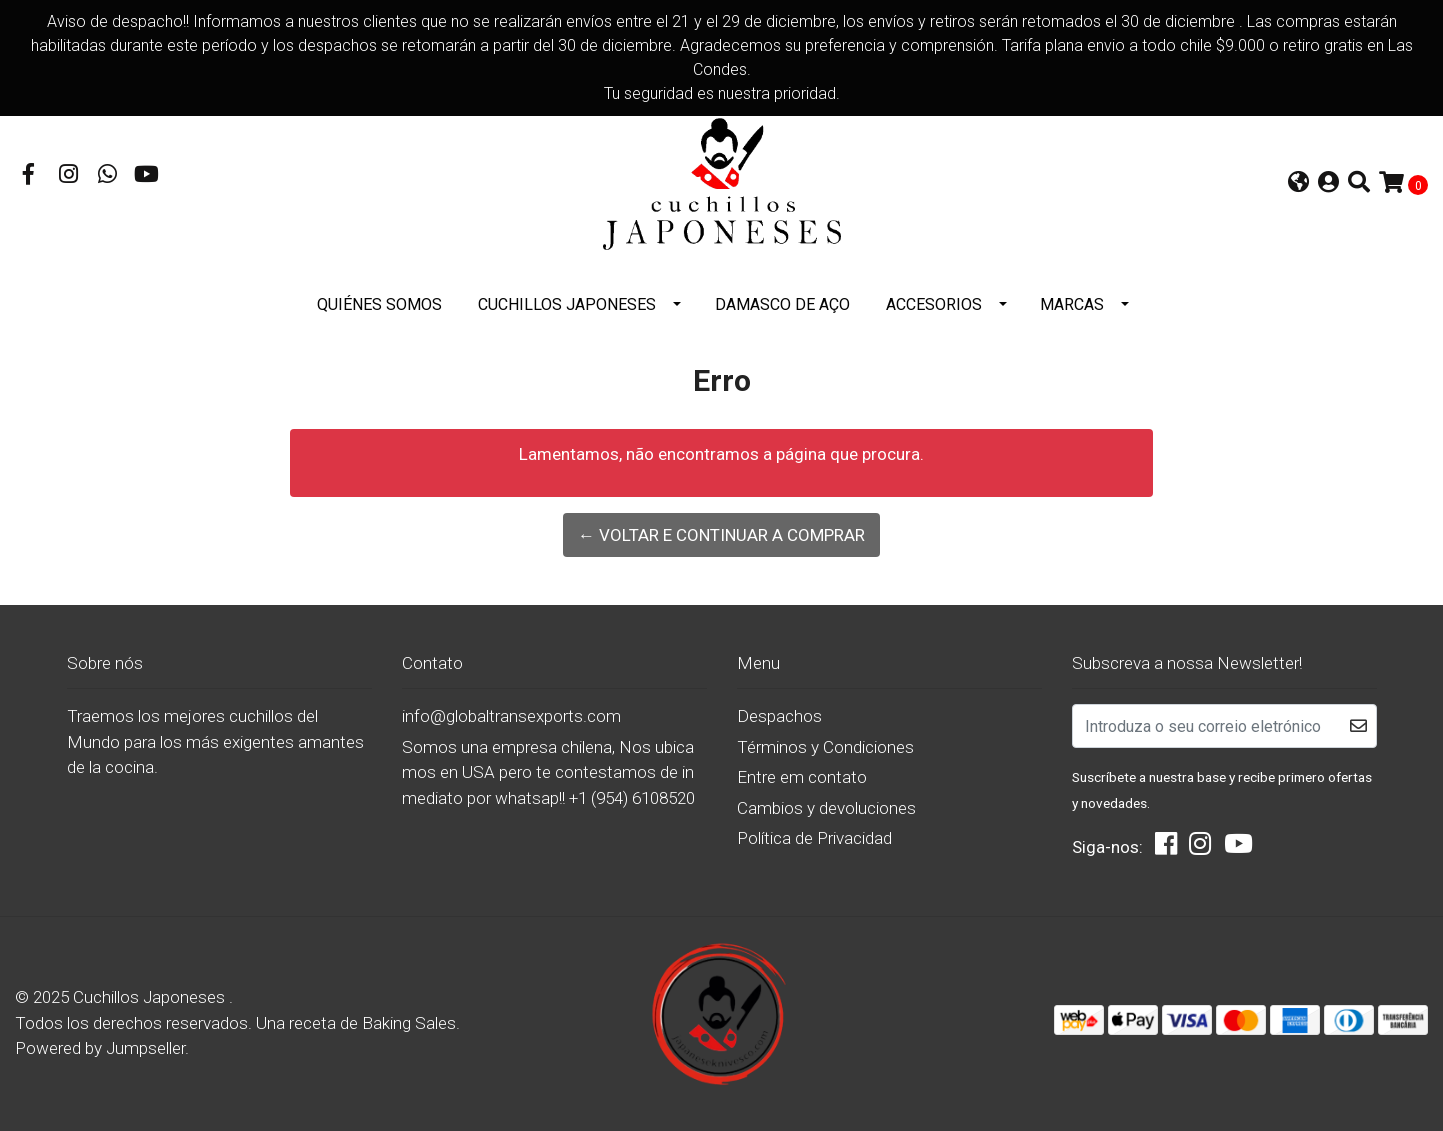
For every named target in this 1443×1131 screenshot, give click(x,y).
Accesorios (934, 304)
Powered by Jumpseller (100, 1048)
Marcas (1072, 304)
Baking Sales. (411, 1023)
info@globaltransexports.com (511, 716)
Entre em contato (802, 777)
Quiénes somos (379, 304)
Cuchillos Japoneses (567, 304)
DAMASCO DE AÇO (782, 304)
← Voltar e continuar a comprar (721, 535)
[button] (1298, 184)
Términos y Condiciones (825, 747)
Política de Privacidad (814, 838)
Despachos (779, 716)
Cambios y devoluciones (826, 808)
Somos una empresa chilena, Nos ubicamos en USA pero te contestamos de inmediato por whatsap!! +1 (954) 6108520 (548, 772)
